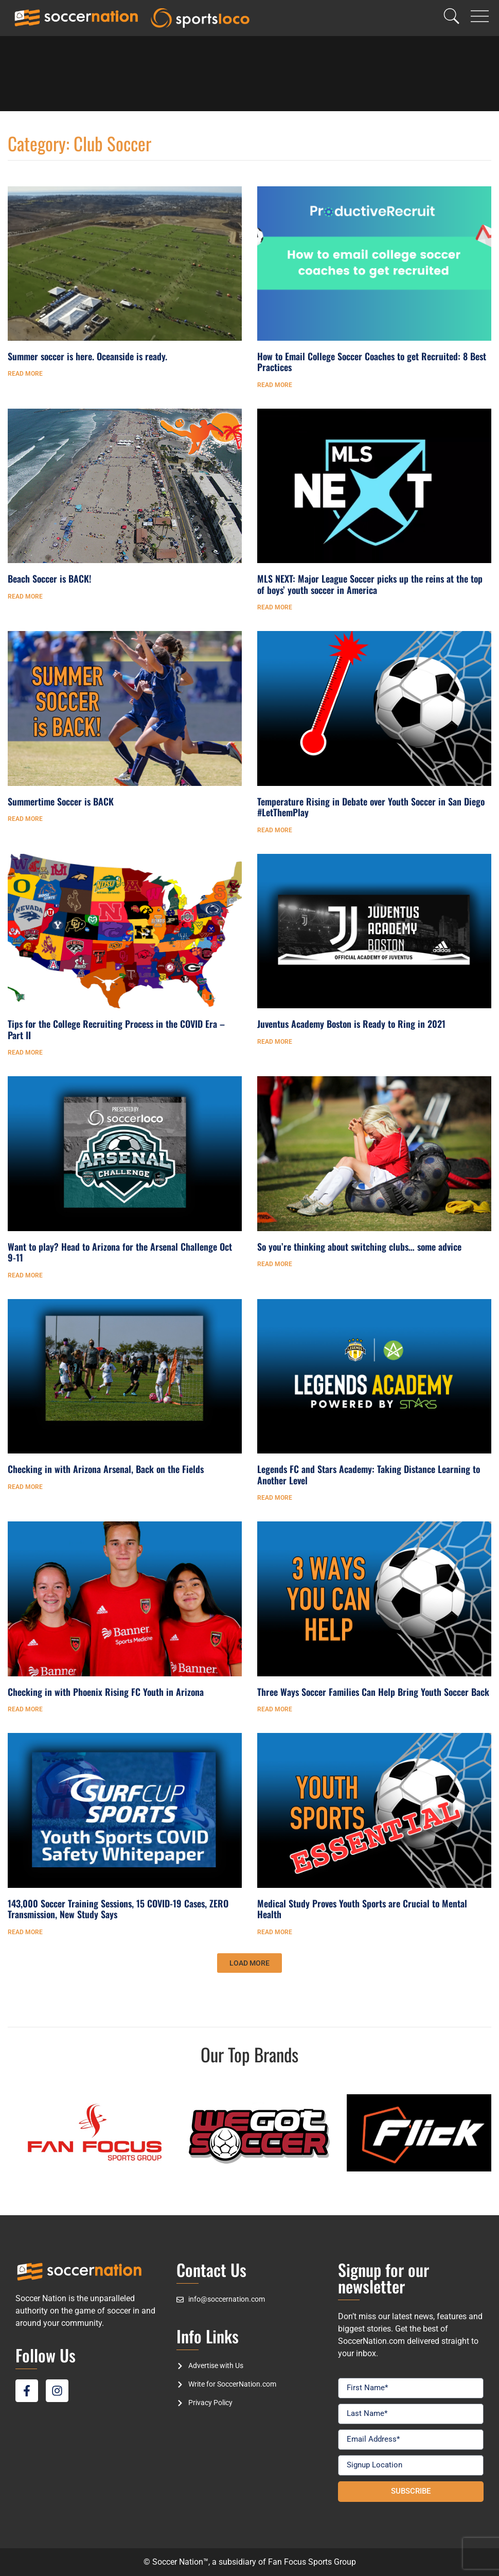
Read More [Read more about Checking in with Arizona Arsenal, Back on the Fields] (25, 1487)
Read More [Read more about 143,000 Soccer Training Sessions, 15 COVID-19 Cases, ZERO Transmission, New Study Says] (25, 1932)
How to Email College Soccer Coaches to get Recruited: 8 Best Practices (371, 361)
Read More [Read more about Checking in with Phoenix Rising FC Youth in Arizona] (25, 1709)
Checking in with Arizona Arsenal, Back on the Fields (106, 1469)
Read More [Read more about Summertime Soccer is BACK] (25, 818)
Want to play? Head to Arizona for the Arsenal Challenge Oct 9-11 (120, 1252)
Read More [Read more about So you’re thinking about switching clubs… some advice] (274, 1264)
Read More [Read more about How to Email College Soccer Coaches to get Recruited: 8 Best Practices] (274, 385)
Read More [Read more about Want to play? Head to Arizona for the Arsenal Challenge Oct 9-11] (25, 1275)
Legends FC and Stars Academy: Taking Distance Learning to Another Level (368, 1474)
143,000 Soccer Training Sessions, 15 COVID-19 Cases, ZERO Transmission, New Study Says (118, 1909)
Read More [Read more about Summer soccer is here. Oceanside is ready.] (25, 373)
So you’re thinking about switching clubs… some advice (359, 1246)
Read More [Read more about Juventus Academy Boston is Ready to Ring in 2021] (274, 1041)
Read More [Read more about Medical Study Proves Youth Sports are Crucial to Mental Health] (274, 1932)
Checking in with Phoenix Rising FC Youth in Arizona (106, 1691)
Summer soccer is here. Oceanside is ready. (87, 356)
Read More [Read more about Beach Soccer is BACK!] (25, 596)
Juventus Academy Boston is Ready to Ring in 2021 (351, 1023)
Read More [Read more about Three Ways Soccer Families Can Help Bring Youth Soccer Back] (274, 1709)
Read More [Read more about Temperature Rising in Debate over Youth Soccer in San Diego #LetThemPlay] (274, 830)
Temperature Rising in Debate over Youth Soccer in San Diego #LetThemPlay (371, 807)
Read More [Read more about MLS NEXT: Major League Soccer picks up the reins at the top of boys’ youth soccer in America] (274, 607)
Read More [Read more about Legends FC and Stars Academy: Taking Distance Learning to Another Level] (274, 1497)
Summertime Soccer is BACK (61, 801)
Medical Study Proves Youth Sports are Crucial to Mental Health (362, 1909)
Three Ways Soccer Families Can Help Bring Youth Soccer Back (373, 1691)
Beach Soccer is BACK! (49, 578)
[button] (249, 1963)
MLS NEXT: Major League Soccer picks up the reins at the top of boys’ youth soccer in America (370, 584)
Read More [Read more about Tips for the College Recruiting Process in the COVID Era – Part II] (25, 1052)
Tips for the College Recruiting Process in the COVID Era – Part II (116, 1029)
